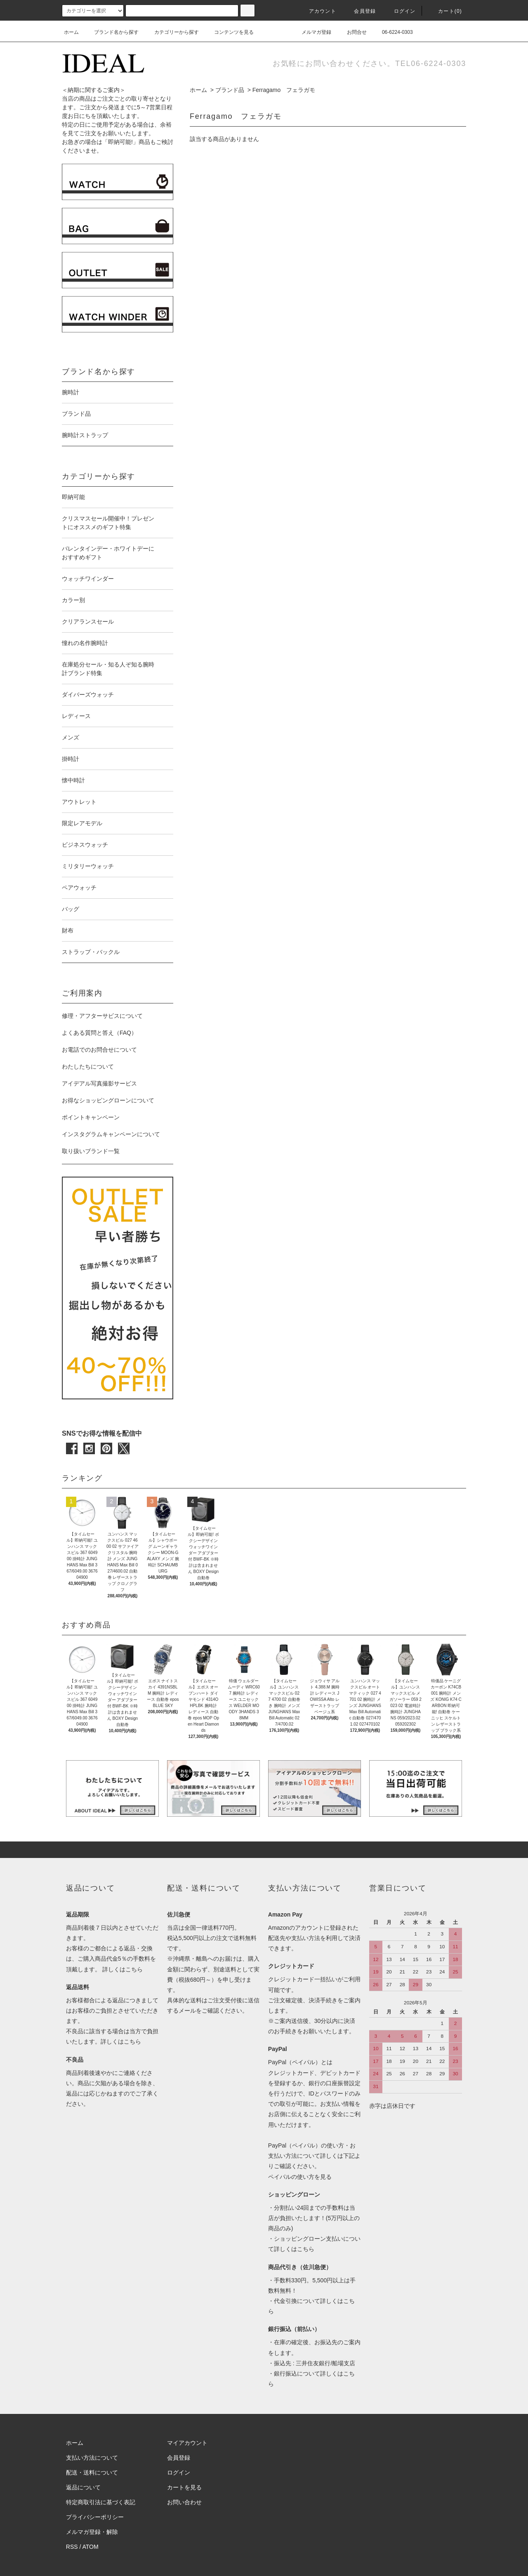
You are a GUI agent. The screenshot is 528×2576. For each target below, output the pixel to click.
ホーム (71, 32)
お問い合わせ (184, 2502)
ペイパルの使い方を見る (300, 2176)
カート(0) (445, 11)
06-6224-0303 (392, 32)
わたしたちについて (88, 1066)
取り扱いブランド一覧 (91, 1151)
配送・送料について (92, 2472)
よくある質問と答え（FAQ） (99, 1032)
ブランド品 (229, 90)
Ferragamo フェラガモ (283, 90)
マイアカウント (187, 2442)
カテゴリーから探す (171, 32)
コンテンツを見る (229, 32)
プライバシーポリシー (95, 2517)
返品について (83, 2487)
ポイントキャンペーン (91, 1117)
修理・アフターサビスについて (102, 1016)
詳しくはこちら (122, 1969)
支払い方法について (92, 2457)
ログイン (400, 11)
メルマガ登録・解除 (92, 2532)
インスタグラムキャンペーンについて (111, 1134)
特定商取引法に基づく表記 (100, 2502)
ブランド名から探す (111, 32)
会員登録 (360, 11)
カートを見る (184, 2487)
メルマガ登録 (311, 32)
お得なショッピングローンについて (108, 1100)
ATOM (90, 2546)
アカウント (317, 11)
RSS (72, 2546)
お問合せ (352, 32)
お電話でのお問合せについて (99, 1049)
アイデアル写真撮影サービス (99, 1083)
